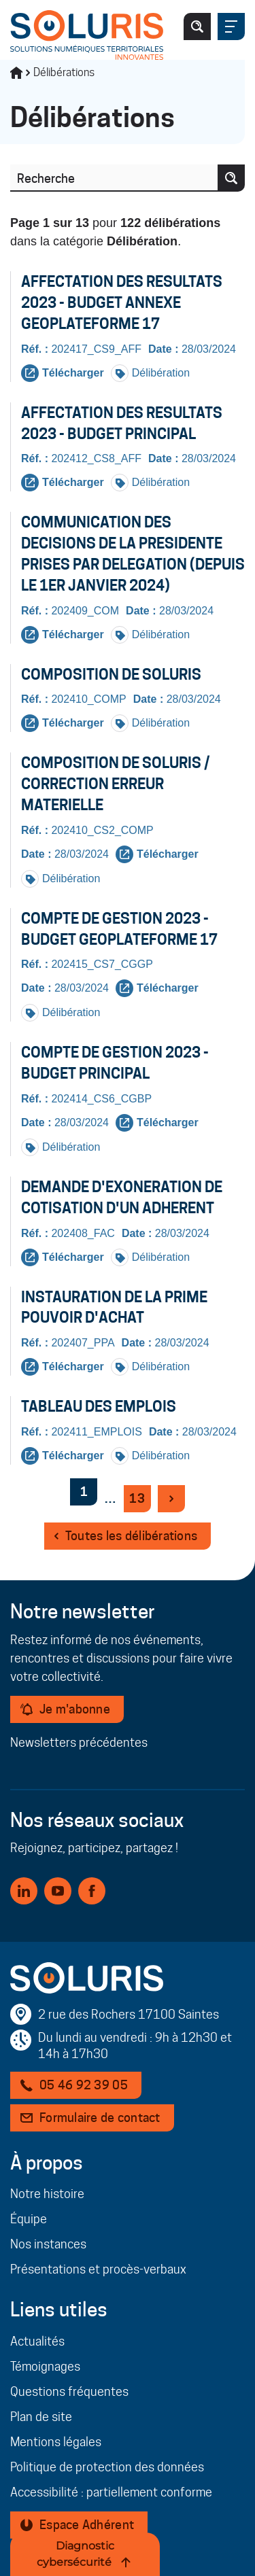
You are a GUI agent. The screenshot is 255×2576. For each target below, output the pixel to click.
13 (139, 1501)
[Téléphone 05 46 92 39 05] (75, 2085)
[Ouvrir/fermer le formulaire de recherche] (197, 26)
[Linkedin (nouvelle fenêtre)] (23, 1890)
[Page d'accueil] (86, 35)
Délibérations (64, 72)
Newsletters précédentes (79, 1742)
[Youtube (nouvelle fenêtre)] (57, 1890)
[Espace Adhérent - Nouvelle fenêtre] (79, 2525)
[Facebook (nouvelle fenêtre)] (91, 1890)
